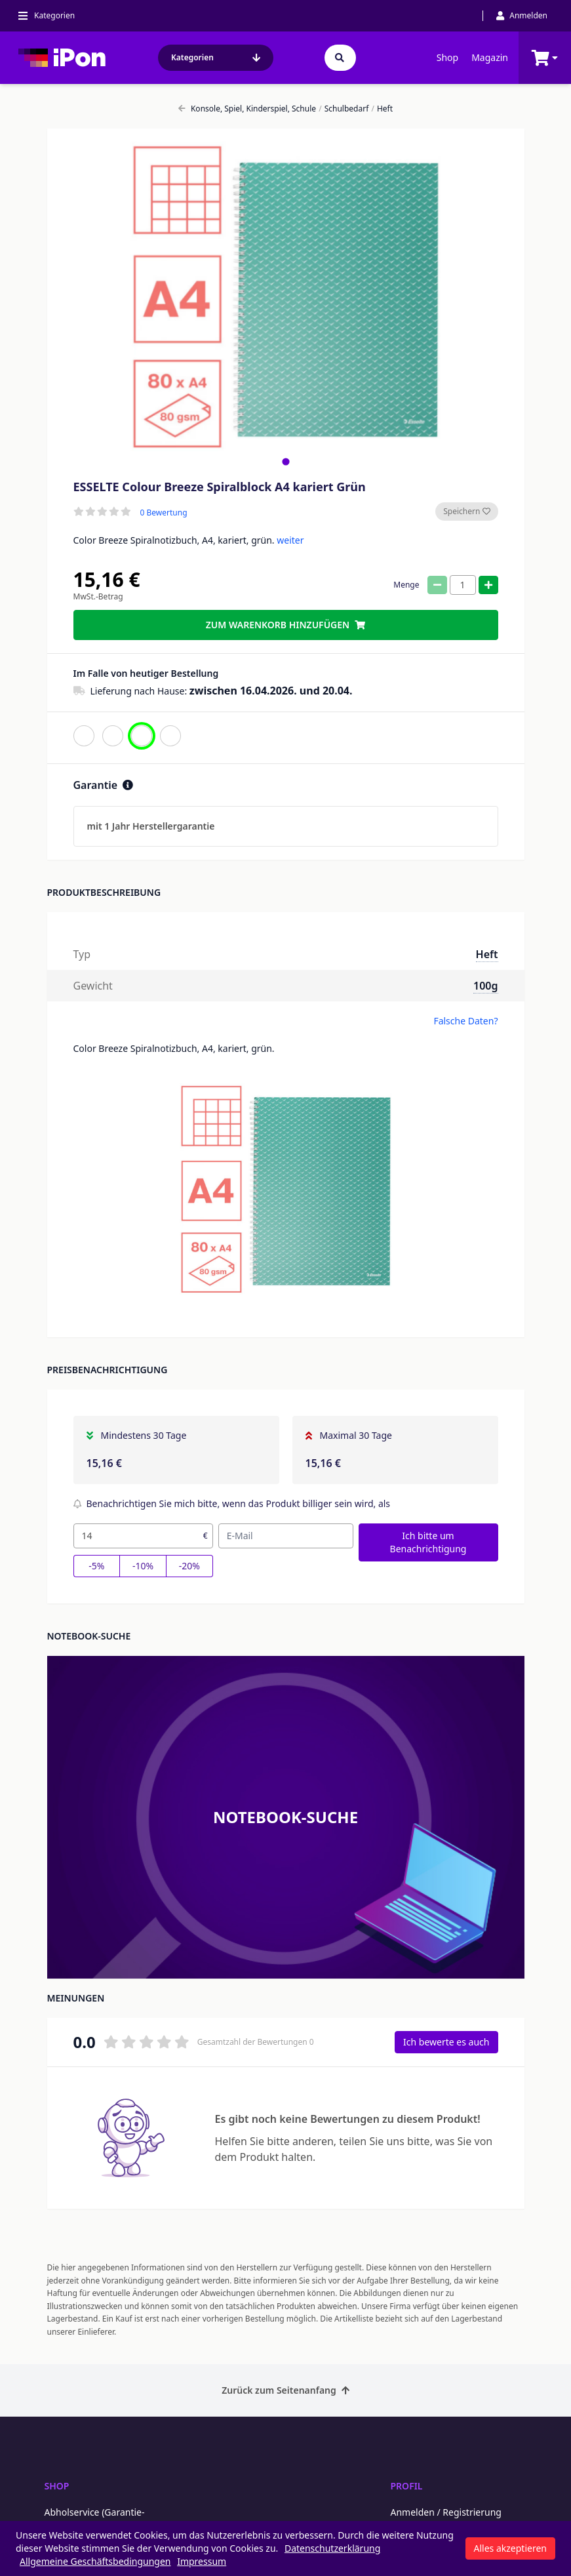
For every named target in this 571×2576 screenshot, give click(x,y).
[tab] (285, 461)
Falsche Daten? (465, 1021)
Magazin (489, 57)
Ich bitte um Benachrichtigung (428, 1542)
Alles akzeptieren (510, 2548)
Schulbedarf (343, 109)
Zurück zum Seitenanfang (285, 2390)
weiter (290, 540)
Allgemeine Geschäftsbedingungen (95, 2561)
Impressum (201, 2561)
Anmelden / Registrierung (446, 2512)
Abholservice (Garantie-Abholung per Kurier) (95, 2518)
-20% (189, 1566)
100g (485, 985)
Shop (447, 57)
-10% (142, 1566)
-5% (96, 1566)
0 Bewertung (163, 513)
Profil (407, 2486)
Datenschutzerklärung (332, 2548)
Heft (382, 109)
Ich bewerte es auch (446, 2042)
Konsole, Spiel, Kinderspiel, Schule (247, 109)
